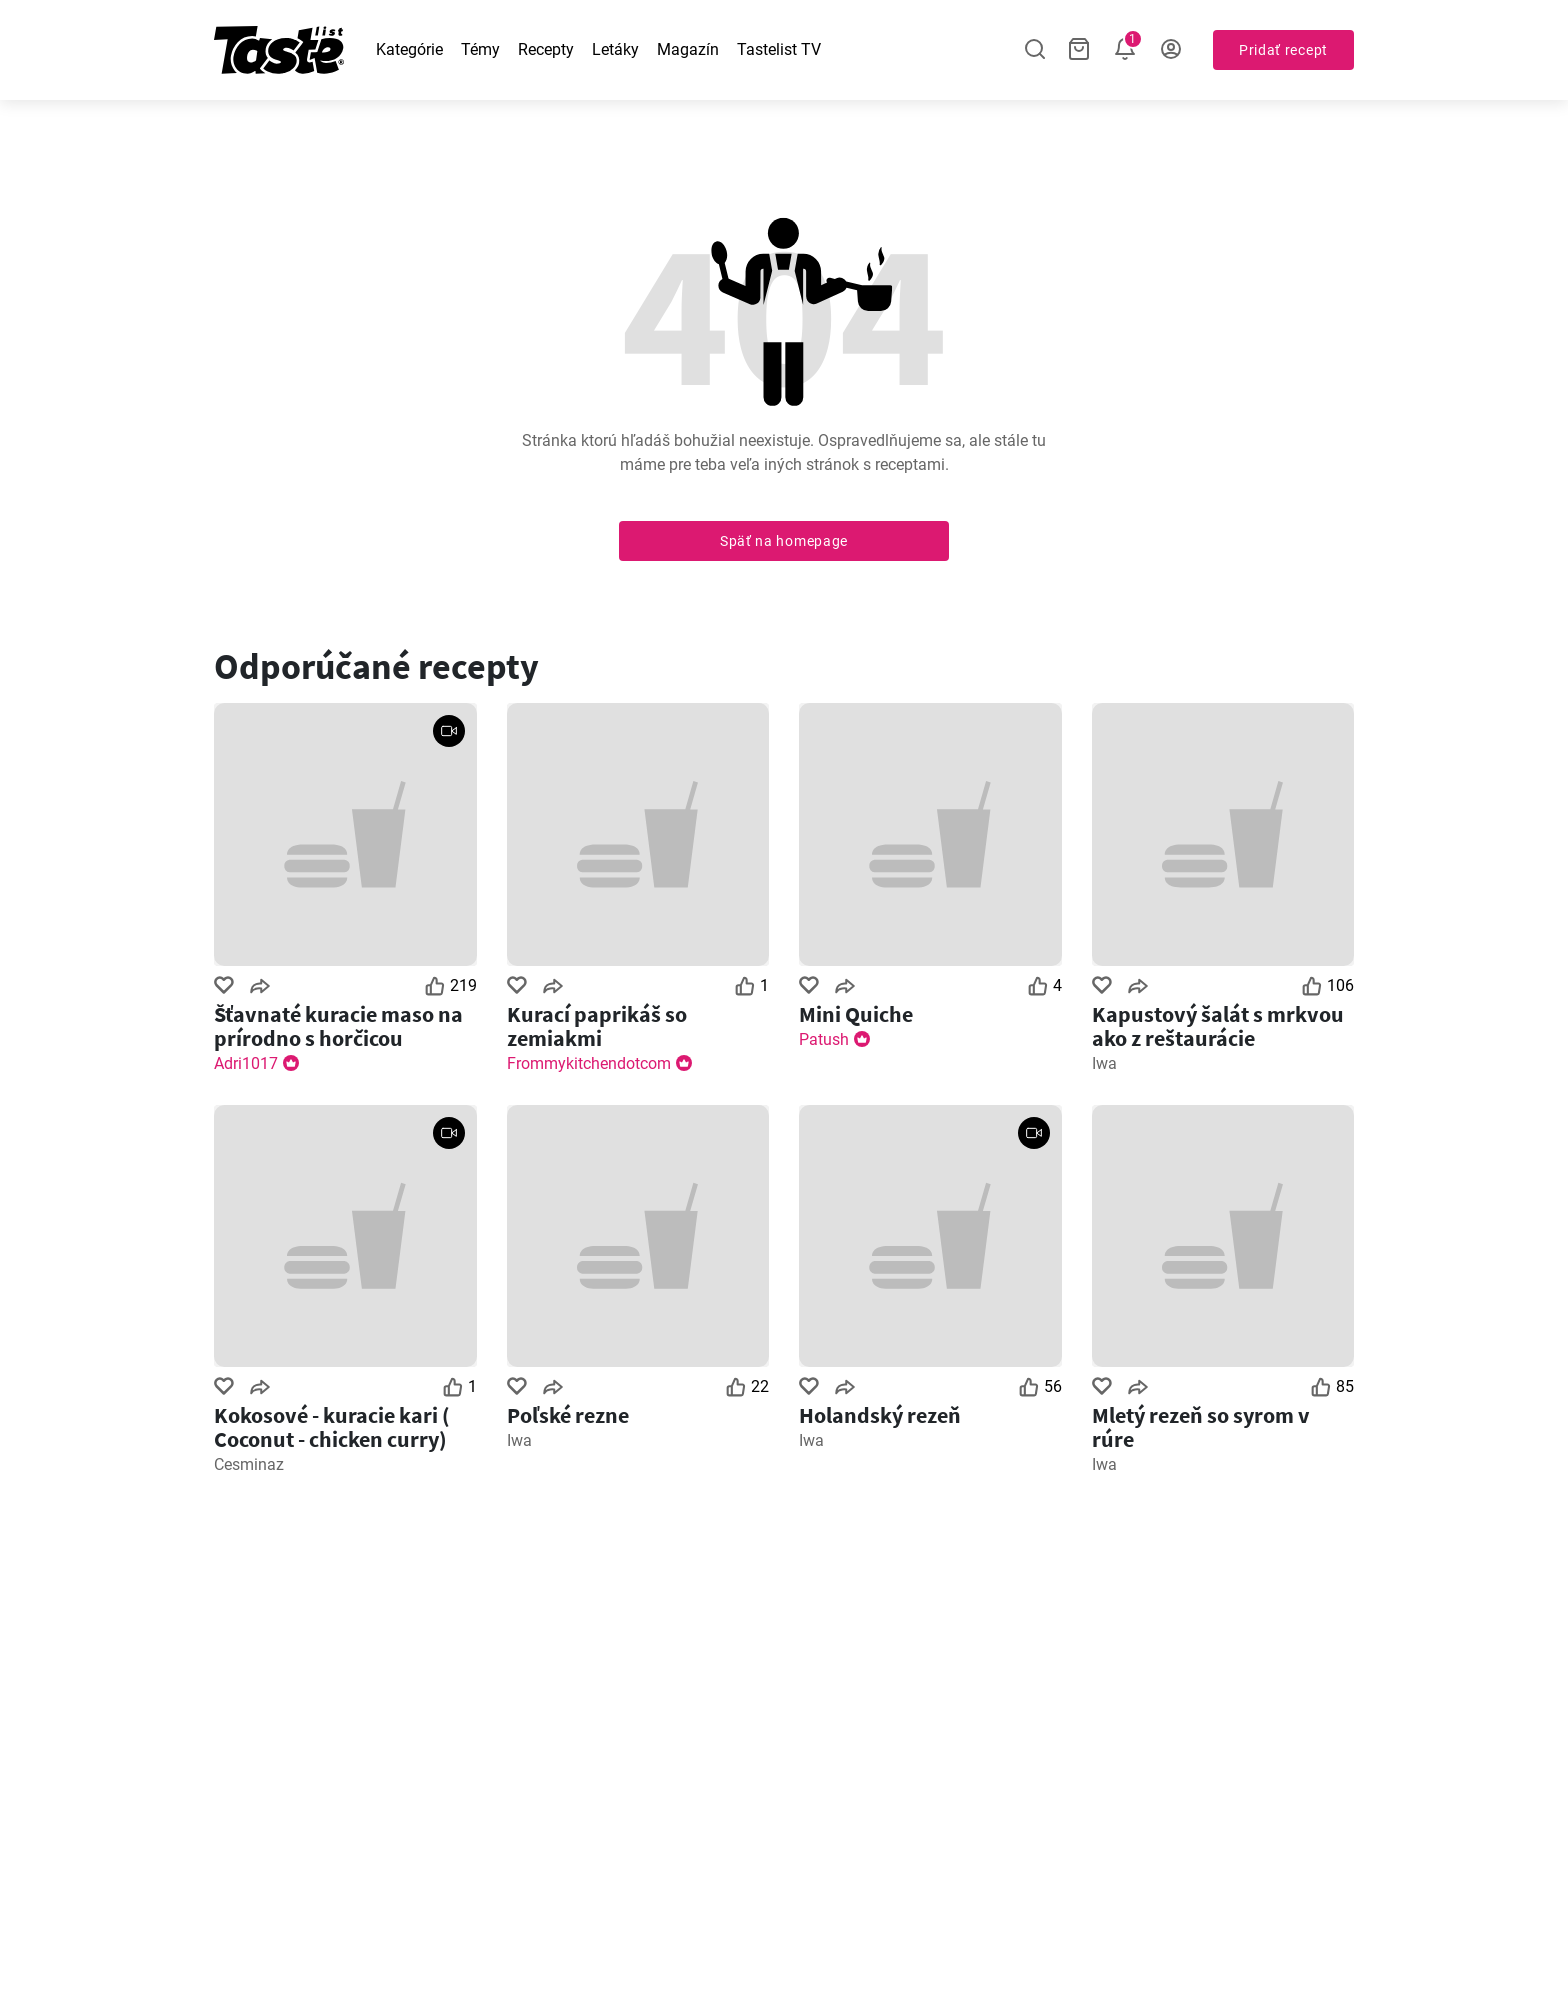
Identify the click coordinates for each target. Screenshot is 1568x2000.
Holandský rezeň (880, 1415)
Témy (480, 49)
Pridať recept (1283, 50)
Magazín (688, 49)
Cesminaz (249, 1464)
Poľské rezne (568, 1415)
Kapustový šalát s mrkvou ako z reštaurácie (1218, 1026)
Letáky (615, 49)
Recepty (546, 49)
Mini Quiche (856, 1014)
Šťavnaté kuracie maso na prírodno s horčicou (338, 1026)
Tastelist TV (779, 49)
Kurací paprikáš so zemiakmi (597, 1026)
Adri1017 (246, 1063)
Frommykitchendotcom (589, 1063)
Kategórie (409, 49)
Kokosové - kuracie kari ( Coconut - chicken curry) (332, 1427)
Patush (824, 1039)
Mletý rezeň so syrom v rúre (1201, 1427)
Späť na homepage (784, 541)
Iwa (1104, 1063)
